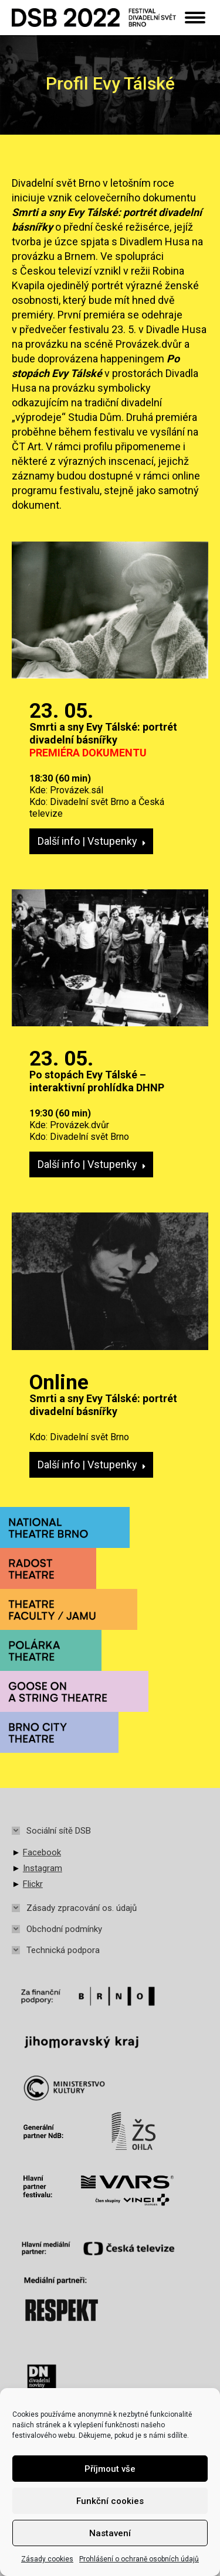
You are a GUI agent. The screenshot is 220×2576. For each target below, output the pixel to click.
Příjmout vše (110, 2469)
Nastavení (110, 2533)
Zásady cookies (47, 2559)
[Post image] (110, 610)
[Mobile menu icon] (195, 17)
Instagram (42, 1868)
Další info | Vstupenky (92, 841)
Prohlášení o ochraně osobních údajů (139, 2559)
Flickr (33, 1884)
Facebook (42, 1852)
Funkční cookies (110, 2501)
